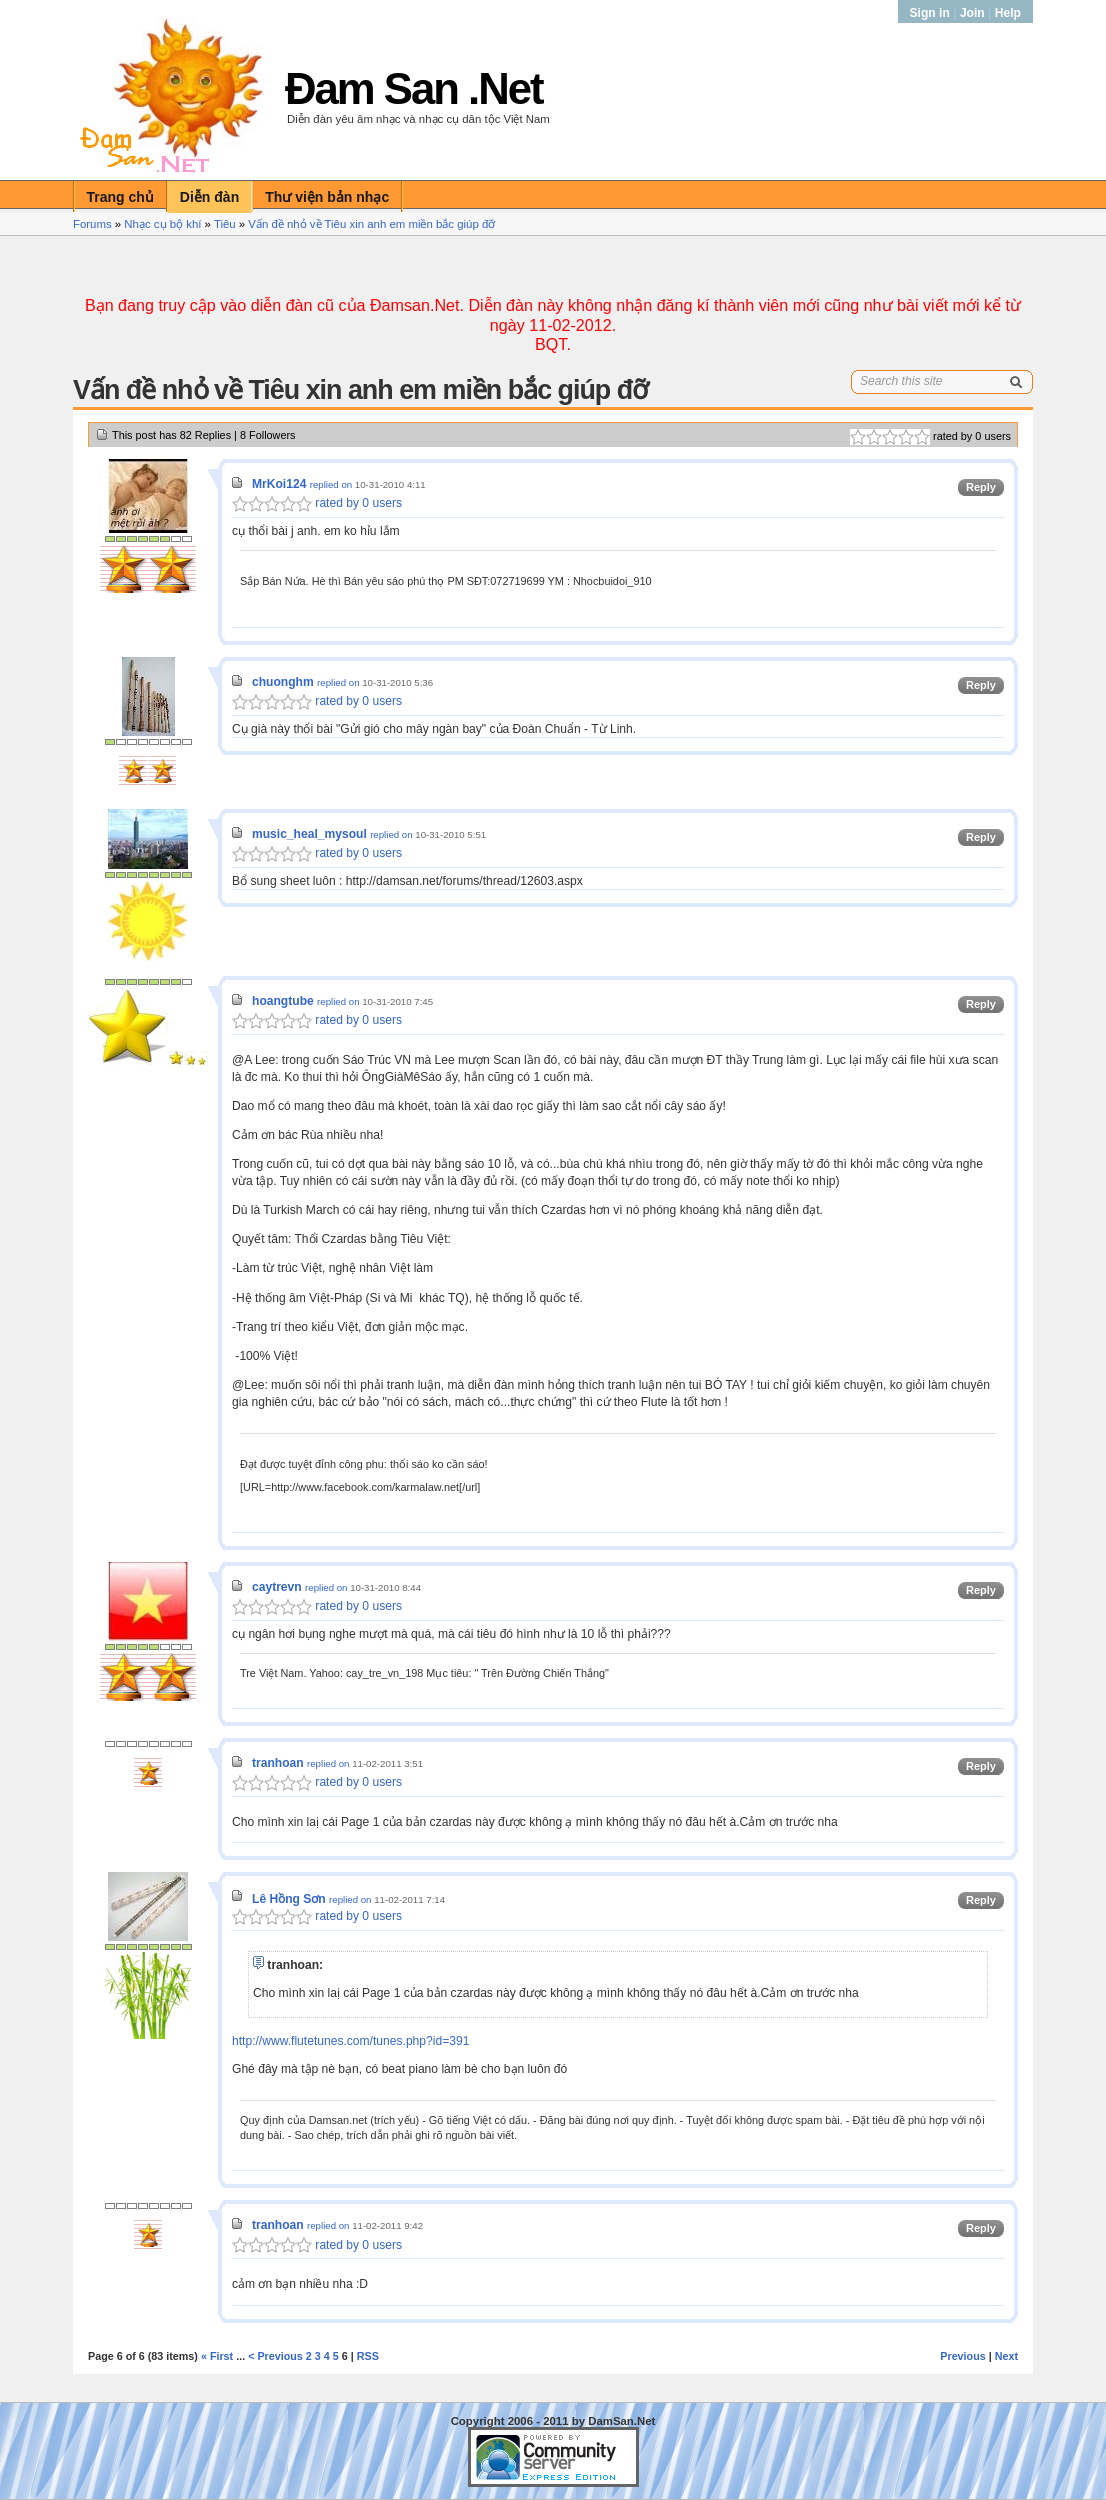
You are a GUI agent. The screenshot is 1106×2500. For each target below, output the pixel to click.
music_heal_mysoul (309, 834)
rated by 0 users (317, 503)
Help (1008, 13)
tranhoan (278, 1763)
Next (1006, 2356)
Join (972, 13)
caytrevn (277, 1587)
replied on (331, 484)
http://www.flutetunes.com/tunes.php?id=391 (350, 2041)
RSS (368, 2356)
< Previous (275, 2356)
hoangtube (283, 1001)
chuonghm (283, 682)
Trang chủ (120, 197)
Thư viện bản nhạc (327, 197)
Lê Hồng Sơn (289, 1899)
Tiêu (225, 224)
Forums (92, 224)
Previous (962, 2356)
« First (217, 2356)
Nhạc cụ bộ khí (162, 224)
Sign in (932, 13)
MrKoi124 (279, 484)
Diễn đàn (209, 197)
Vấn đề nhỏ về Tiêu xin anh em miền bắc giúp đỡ (371, 224)
